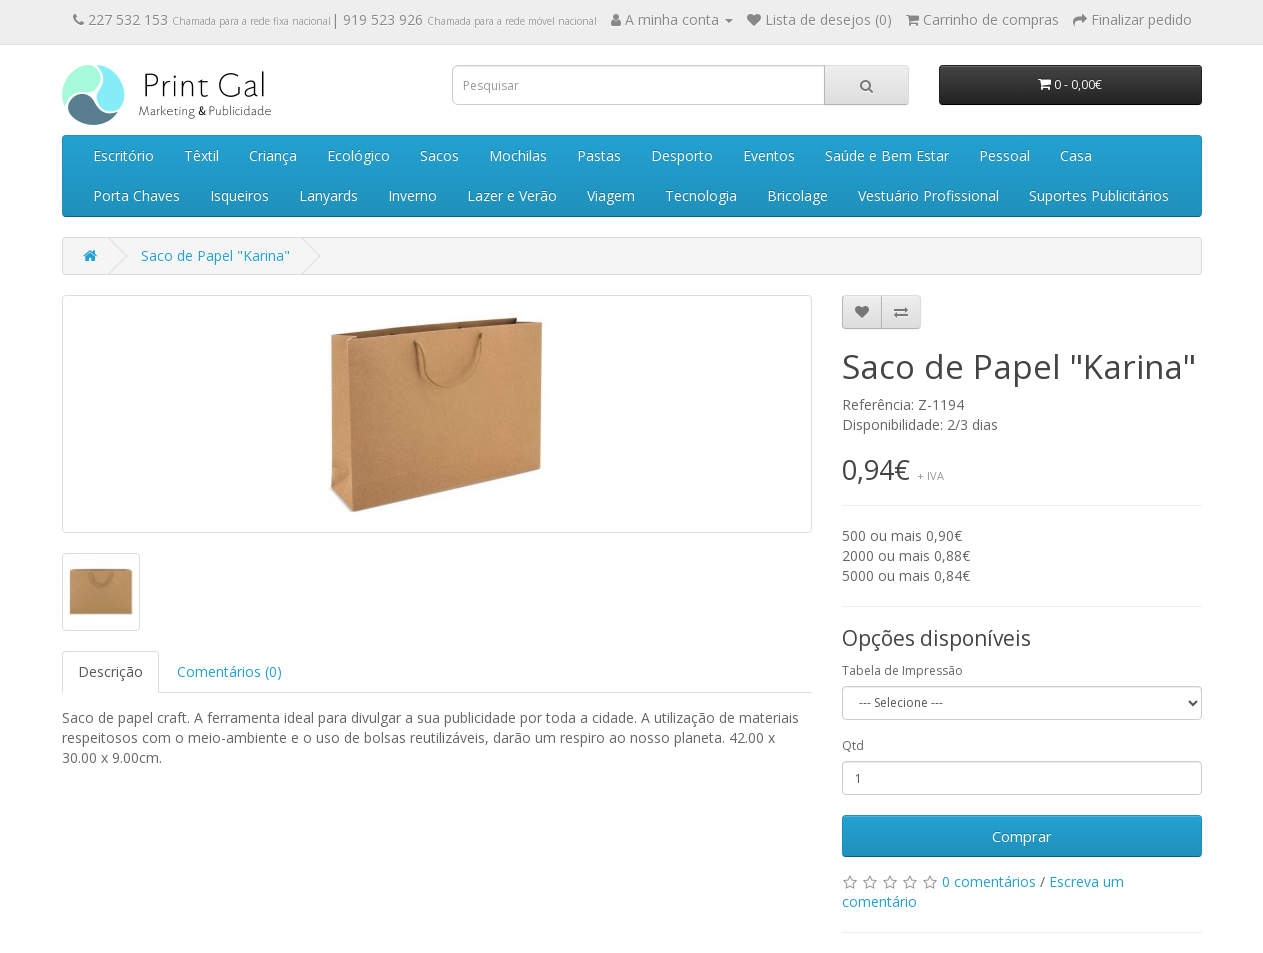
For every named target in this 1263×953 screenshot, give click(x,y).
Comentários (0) (229, 671)
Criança (273, 155)
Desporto (682, 155)
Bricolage (797, 195)
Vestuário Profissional (928, 195)
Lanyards (328, 195)
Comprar (1022, 836)
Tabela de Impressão (902, 670)
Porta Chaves (136, 195)
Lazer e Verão (512, 195)
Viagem (611, 195)
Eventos (769, 155)
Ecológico (358, 155)
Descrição (110, 671)
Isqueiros (239, 195)
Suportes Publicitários (1099, 195)
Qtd (853, 745)
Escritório (123, 155)
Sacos (439, 155)
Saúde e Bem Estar (887, 155)
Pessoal (1004, 155)
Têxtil (201, 155)
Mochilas (518, 155)
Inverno (412, 195)
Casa (1076, 155)
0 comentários (989, 881)
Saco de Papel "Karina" (215, 255)
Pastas (599, 155)
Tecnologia (701, 195)
